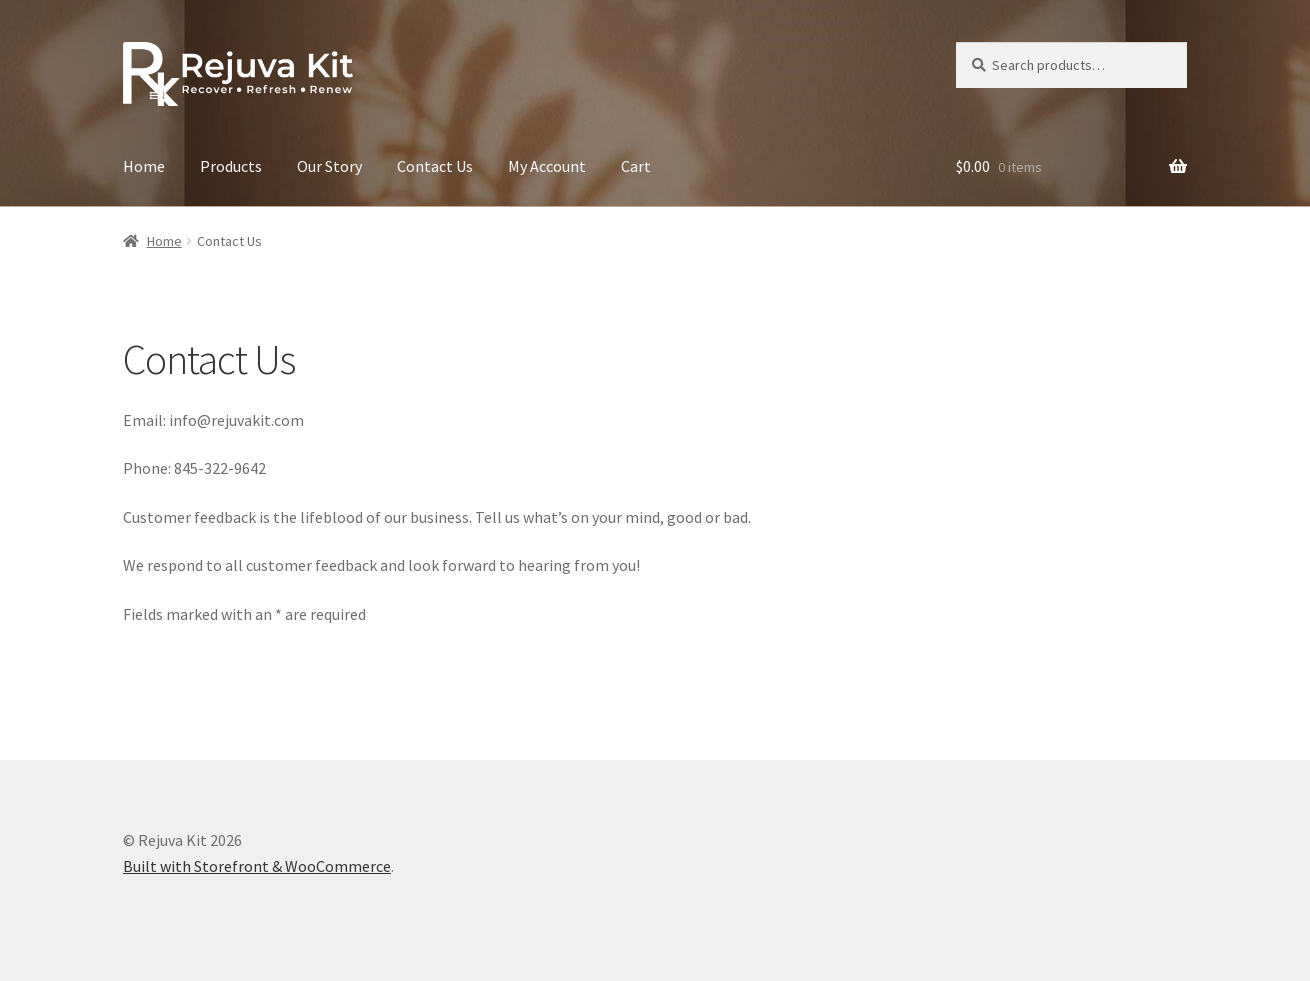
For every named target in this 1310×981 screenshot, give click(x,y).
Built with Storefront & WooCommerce (257, 866)
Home (144, 166)
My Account (547, 166)
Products (231, 166)
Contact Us (435, 166)
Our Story (329, 166)
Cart (636, 166)
